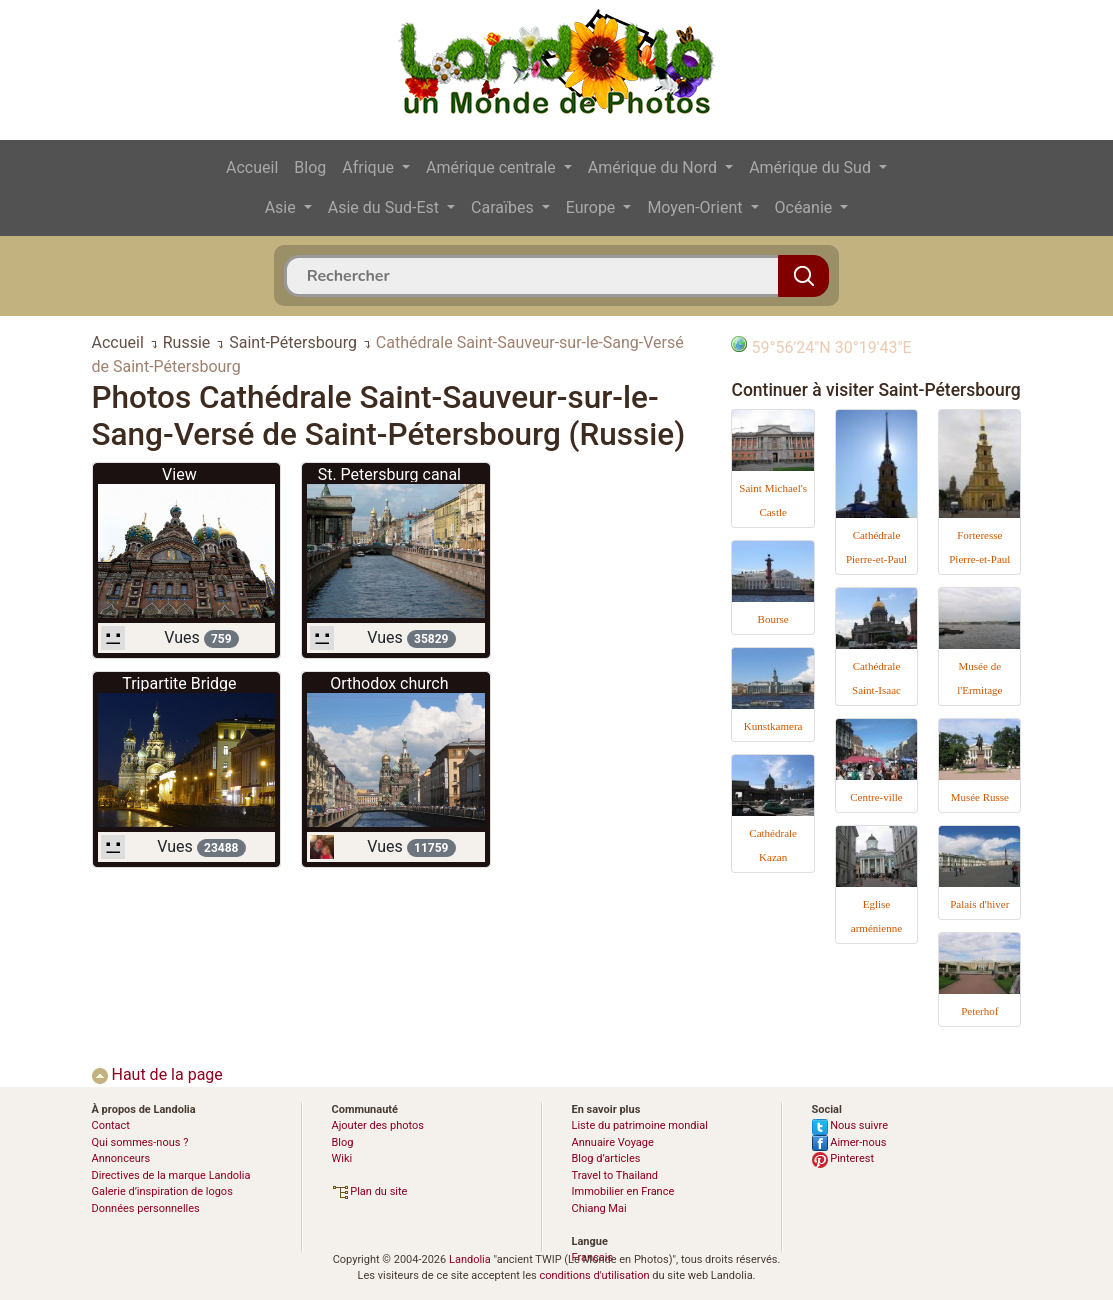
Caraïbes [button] (504, 207)
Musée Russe (980, 797)
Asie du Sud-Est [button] (385, 207)
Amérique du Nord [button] (654, 167)
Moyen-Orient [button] (696, 207)
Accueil (252, 167)
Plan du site (370, 1191)
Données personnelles (146, 1208)
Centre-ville (876, 797)
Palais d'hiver (979, 904)
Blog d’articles (606, 1158)
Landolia (470, 1259)
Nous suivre (850, 1125)
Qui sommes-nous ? (140, 1142)
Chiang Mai (599, 1208)
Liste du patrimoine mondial (640, 1125)
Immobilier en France (623, 1191)
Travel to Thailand (615, 1175)
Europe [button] (593, 207)
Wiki (342, 1158)
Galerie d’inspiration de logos (162, 1191)
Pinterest (843, 1158)
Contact (111, 1125)
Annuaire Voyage (613, 1142)
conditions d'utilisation (594, 1275)
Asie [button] (282, 207)
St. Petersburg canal (389, 474)
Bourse (773, 619)
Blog (310, 167)
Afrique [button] (370, 167)
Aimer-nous (849, 1142)
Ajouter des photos (378, 1125)
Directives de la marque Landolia (171, 1175)
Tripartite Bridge (179, 683)
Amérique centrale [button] (493, 167)
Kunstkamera (773, 726)
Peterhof (979, 1011)
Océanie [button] (806, 207)
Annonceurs (121, 1158)
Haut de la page (157, 1074)
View (179, 474)
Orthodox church (389, 683)
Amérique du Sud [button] (812, 167)
